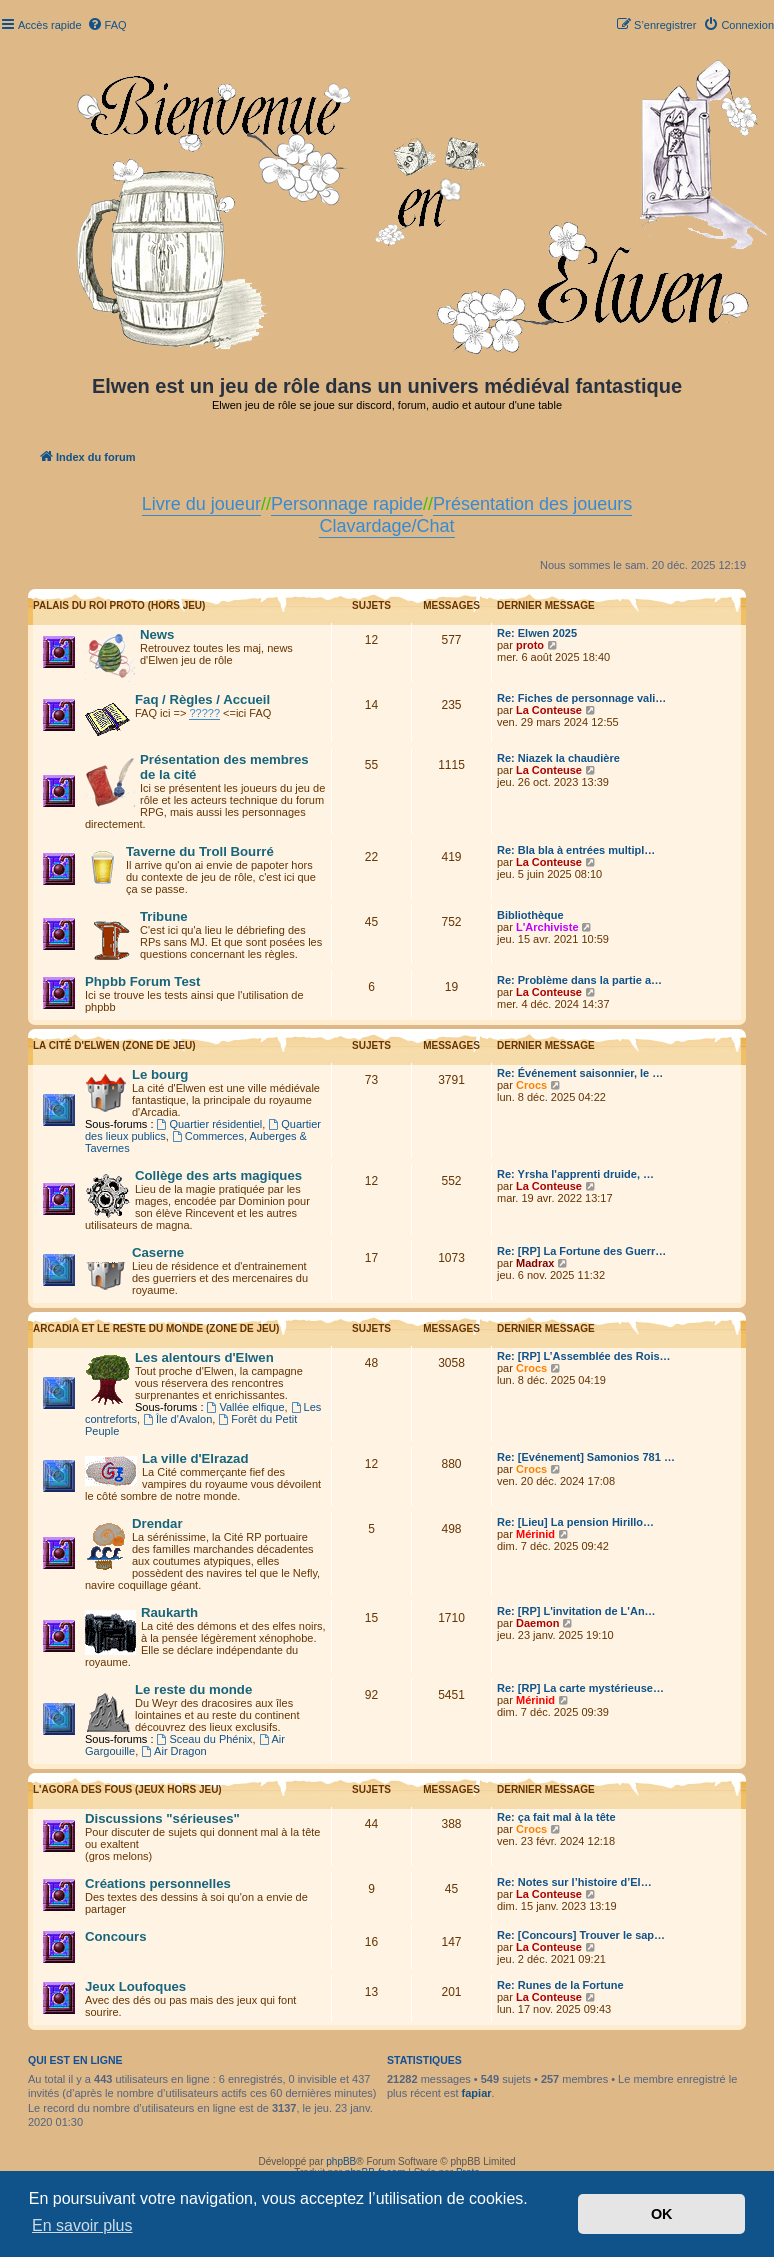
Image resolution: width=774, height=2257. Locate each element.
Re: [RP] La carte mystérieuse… (580, 1688)
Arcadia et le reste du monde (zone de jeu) (156, 1328)
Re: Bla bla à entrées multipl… (576, 850)
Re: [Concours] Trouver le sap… (581, 1935)
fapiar (477, 2093)
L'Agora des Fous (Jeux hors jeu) (127, 1789)
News (157, 634)
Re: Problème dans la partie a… (579, 980)
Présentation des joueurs (532, 504)
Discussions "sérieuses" (162, 1818)
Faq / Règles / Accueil (202, 699)
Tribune (164, 916)
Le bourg (160, 1074)
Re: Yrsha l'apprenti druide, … (575, 1174)
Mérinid (535, 1534)
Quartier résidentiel (210, 1124)
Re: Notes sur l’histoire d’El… (574, 1882)
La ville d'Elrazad (195, 1458)
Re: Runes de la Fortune (560, 1985)
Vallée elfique (246, 1407)
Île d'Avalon (177, 1419)
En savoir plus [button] (82, 2225)
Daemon (537, 1623)
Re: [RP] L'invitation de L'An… (576, 1611)
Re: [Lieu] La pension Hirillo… (575, 1522)
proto (530, 645)
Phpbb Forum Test (143, 981)
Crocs (531, 1085)
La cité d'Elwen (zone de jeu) (114, 1045)
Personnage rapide (347, 504)
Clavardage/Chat (386, 526)
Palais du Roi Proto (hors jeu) (119, 605)
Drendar (157, 1523)
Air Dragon (173, 1751)
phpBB (341, 2161)
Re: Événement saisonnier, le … (580, 1073)
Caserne (158, 1252)
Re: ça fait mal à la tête (556, 1817)
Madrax (535, 1263)
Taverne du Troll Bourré (200, 851)
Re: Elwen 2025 (537, 633)
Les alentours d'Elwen (204, 1357)
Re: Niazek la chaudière (558, 758)
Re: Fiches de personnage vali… (581, 698)
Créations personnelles (158, 1883)
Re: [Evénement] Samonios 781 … (586, 1457)
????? (204, 713)
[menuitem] (107, 25)
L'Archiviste (547, 927)
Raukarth (169, 1612)
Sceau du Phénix (205, 1739)
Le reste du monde (193, 1689)
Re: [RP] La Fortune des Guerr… (581, 1251)
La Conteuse (549, 710)
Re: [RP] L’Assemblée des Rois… (584, 1356)
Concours (116, 1936)
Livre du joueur (201, 504)
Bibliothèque (530, 915)
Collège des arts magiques (218, 1175)
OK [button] (662, 2214)
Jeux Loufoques (135, 1986)
